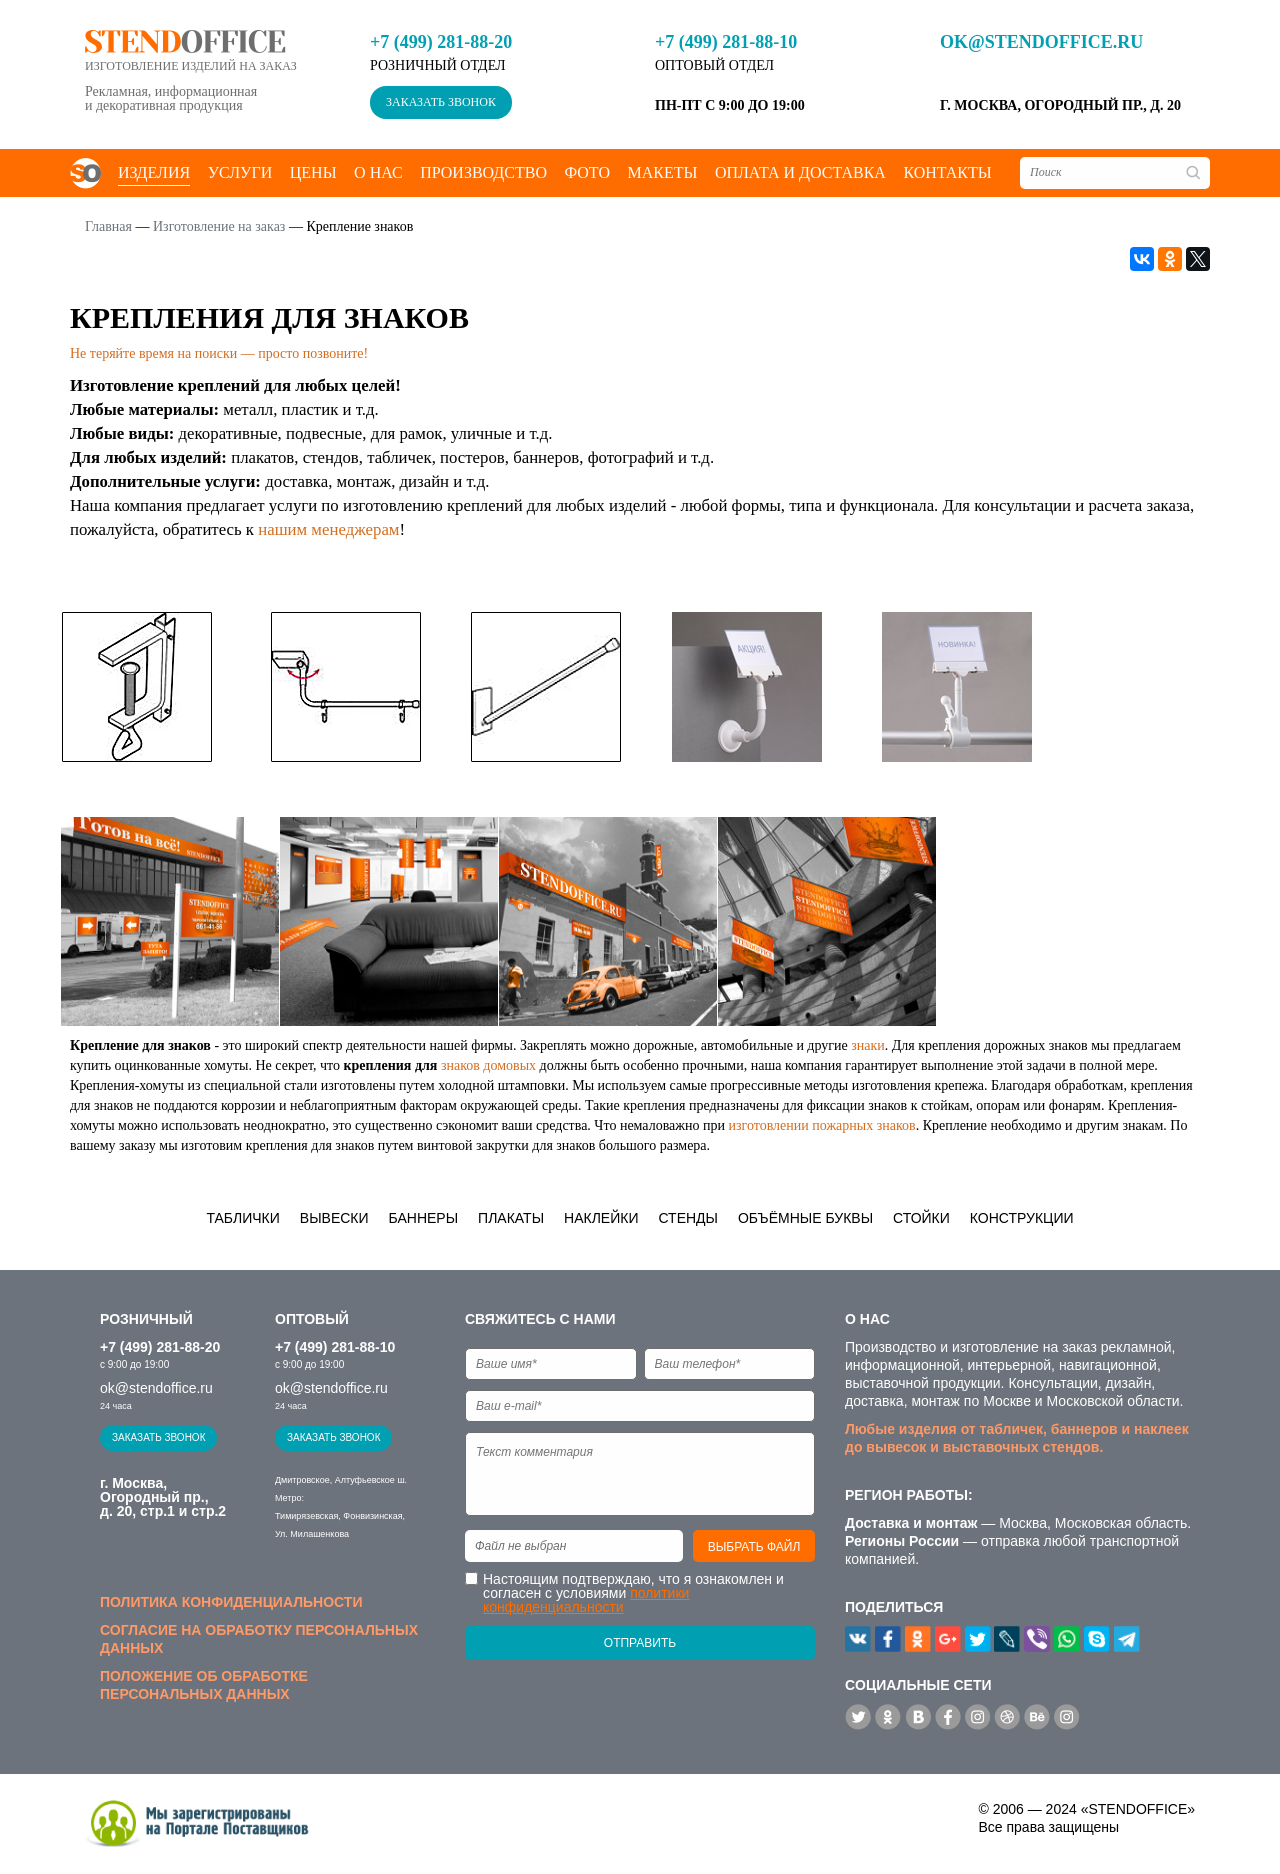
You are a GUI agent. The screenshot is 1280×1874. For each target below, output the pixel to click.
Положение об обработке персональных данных (204, 1685)
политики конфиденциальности (586, 1600)
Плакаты (511, 1218)
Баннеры (424, 1218)
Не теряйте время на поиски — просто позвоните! (219, 353)
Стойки (921, 1218)
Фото (587, 172)
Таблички (242, 1218)
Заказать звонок (441, 102)
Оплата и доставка (800, 172)
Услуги (240, 172)
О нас (378, 172)
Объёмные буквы (805, 1218)
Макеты (662, 172)
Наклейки (601, 1218)
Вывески (334, 1218)
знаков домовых (488, 1065)
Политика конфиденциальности (231, 1602)
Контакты (947, 172)
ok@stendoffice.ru (1041, 42)
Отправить (640, 1643)
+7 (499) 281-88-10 (726, 42)
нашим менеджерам (328, 529)
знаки (868, 1045)
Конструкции (1022, 1218)
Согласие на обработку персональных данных (259, 1639)
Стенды (688, 1218)
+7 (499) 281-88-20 (441, 42)
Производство (483, 172)
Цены (313, 172)
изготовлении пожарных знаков (821, 1125)
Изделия (154, 172)
